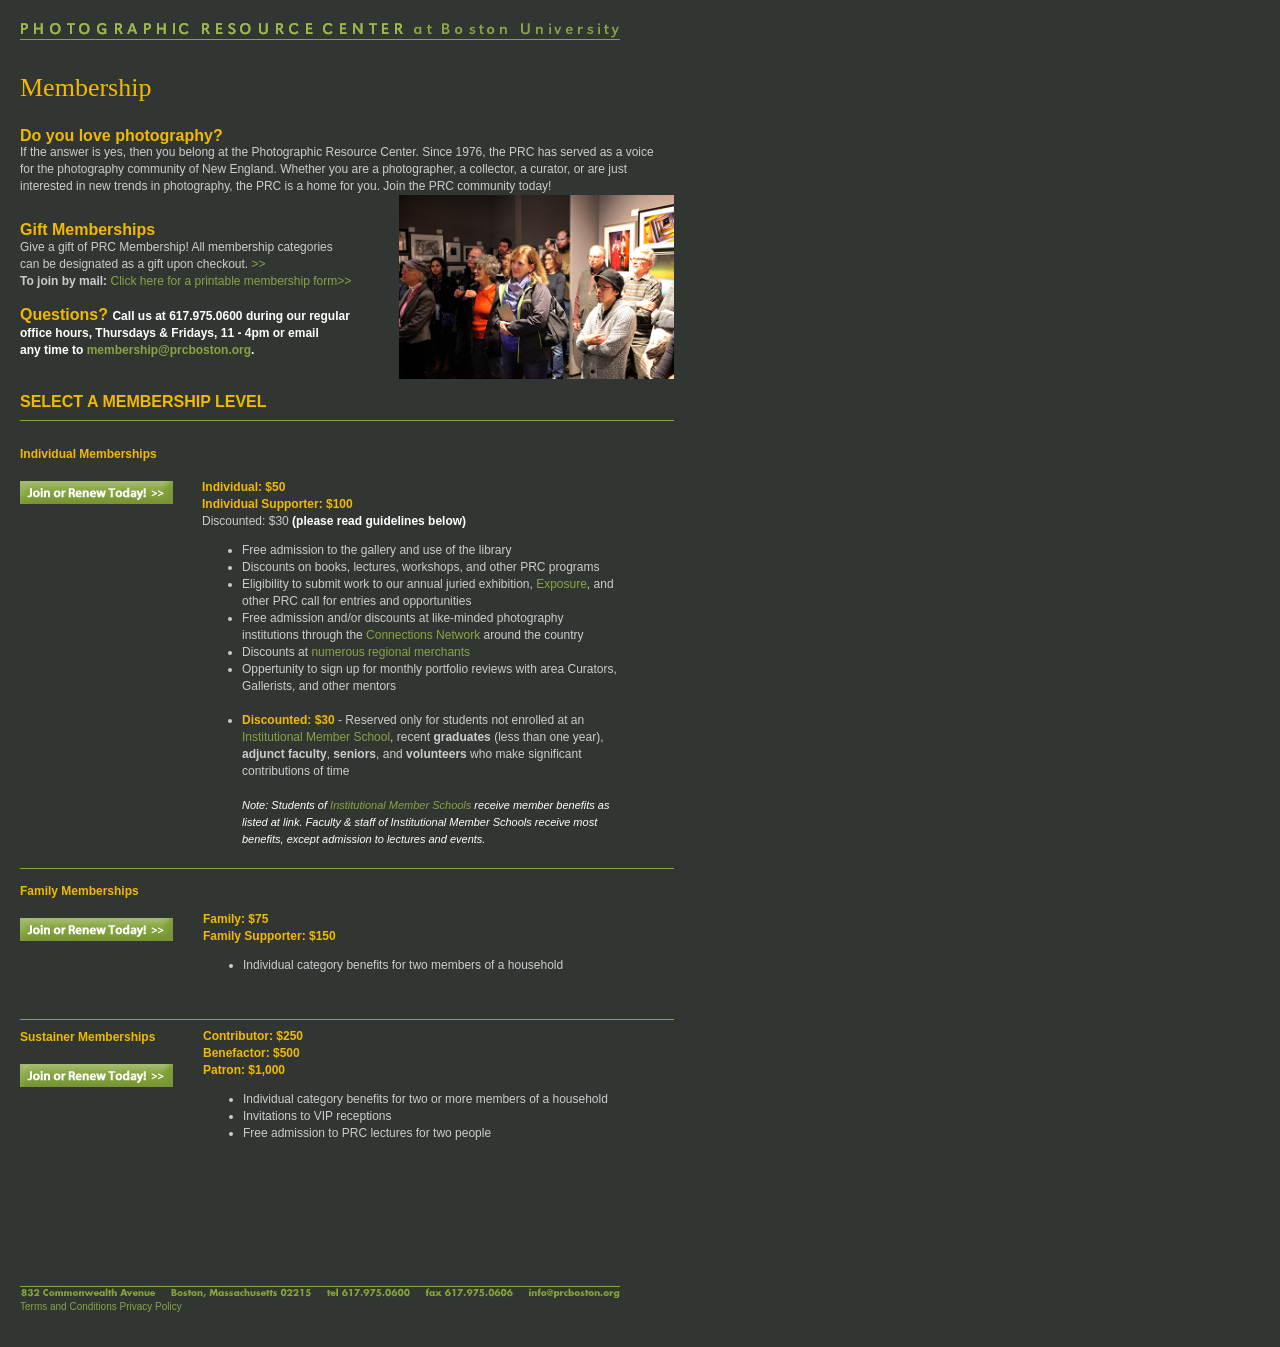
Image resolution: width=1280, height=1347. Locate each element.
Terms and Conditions (68, 1306)
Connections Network (423, 635)
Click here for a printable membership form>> (229, 281)
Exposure (561, 584)
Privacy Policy (151, 1306)
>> (259, 264)
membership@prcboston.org (169, 350)
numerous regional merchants (390, 652)
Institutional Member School (316, 737)
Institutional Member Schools (400, 805)
